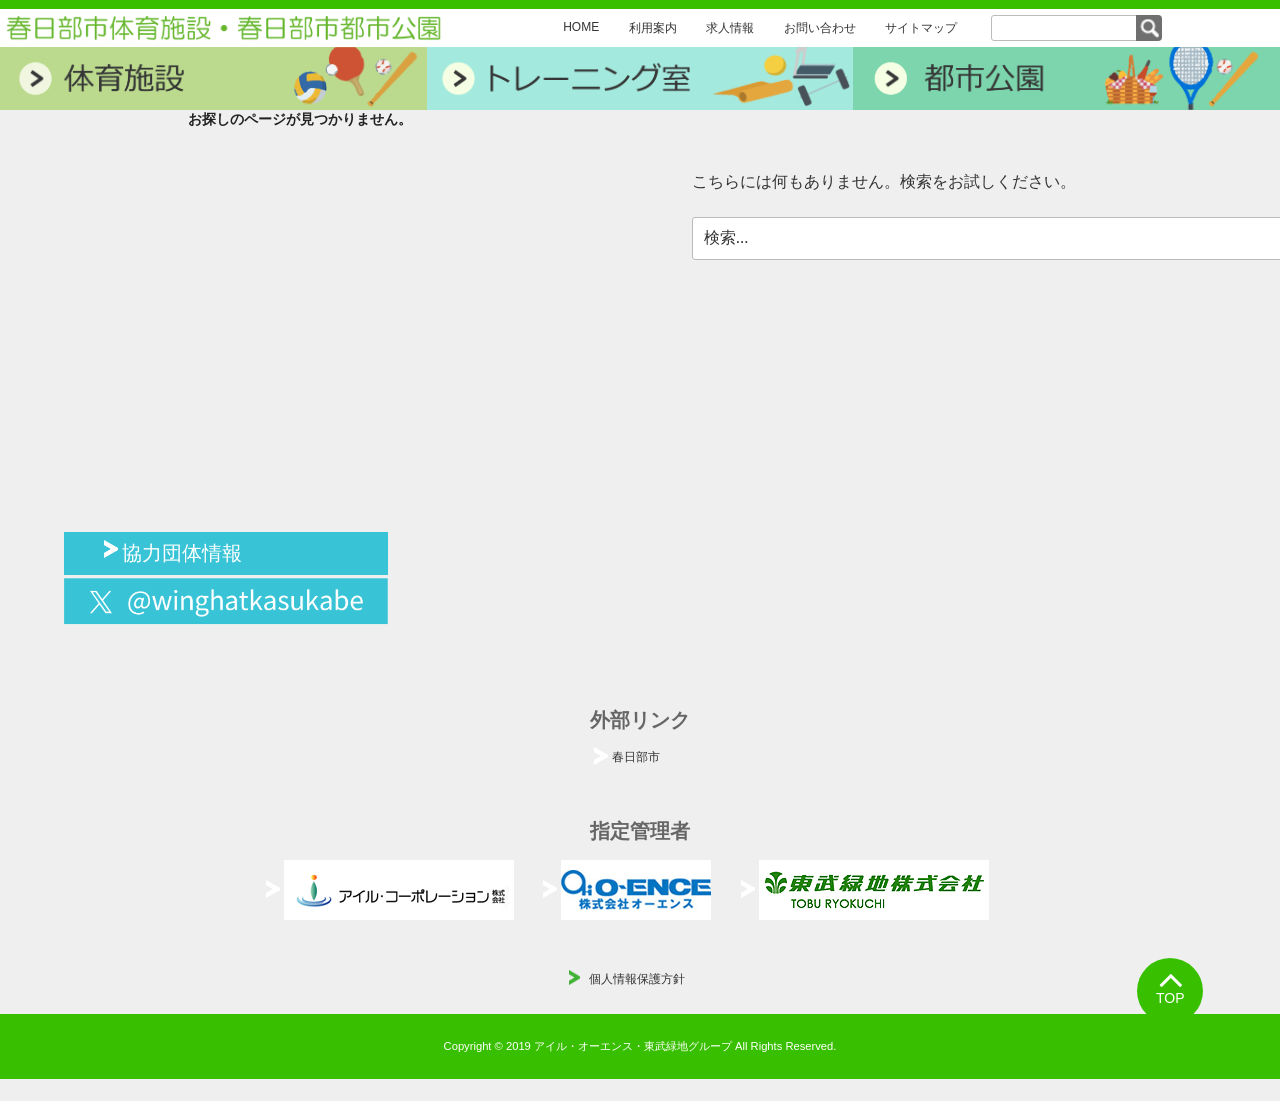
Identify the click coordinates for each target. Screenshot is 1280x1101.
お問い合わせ (820, 28)
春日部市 (636, 757)
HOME (581, 27)
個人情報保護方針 (637, 979)
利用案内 (653, 28)
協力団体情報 (182, 551)
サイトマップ (921, 28)
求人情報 (730, 28)
